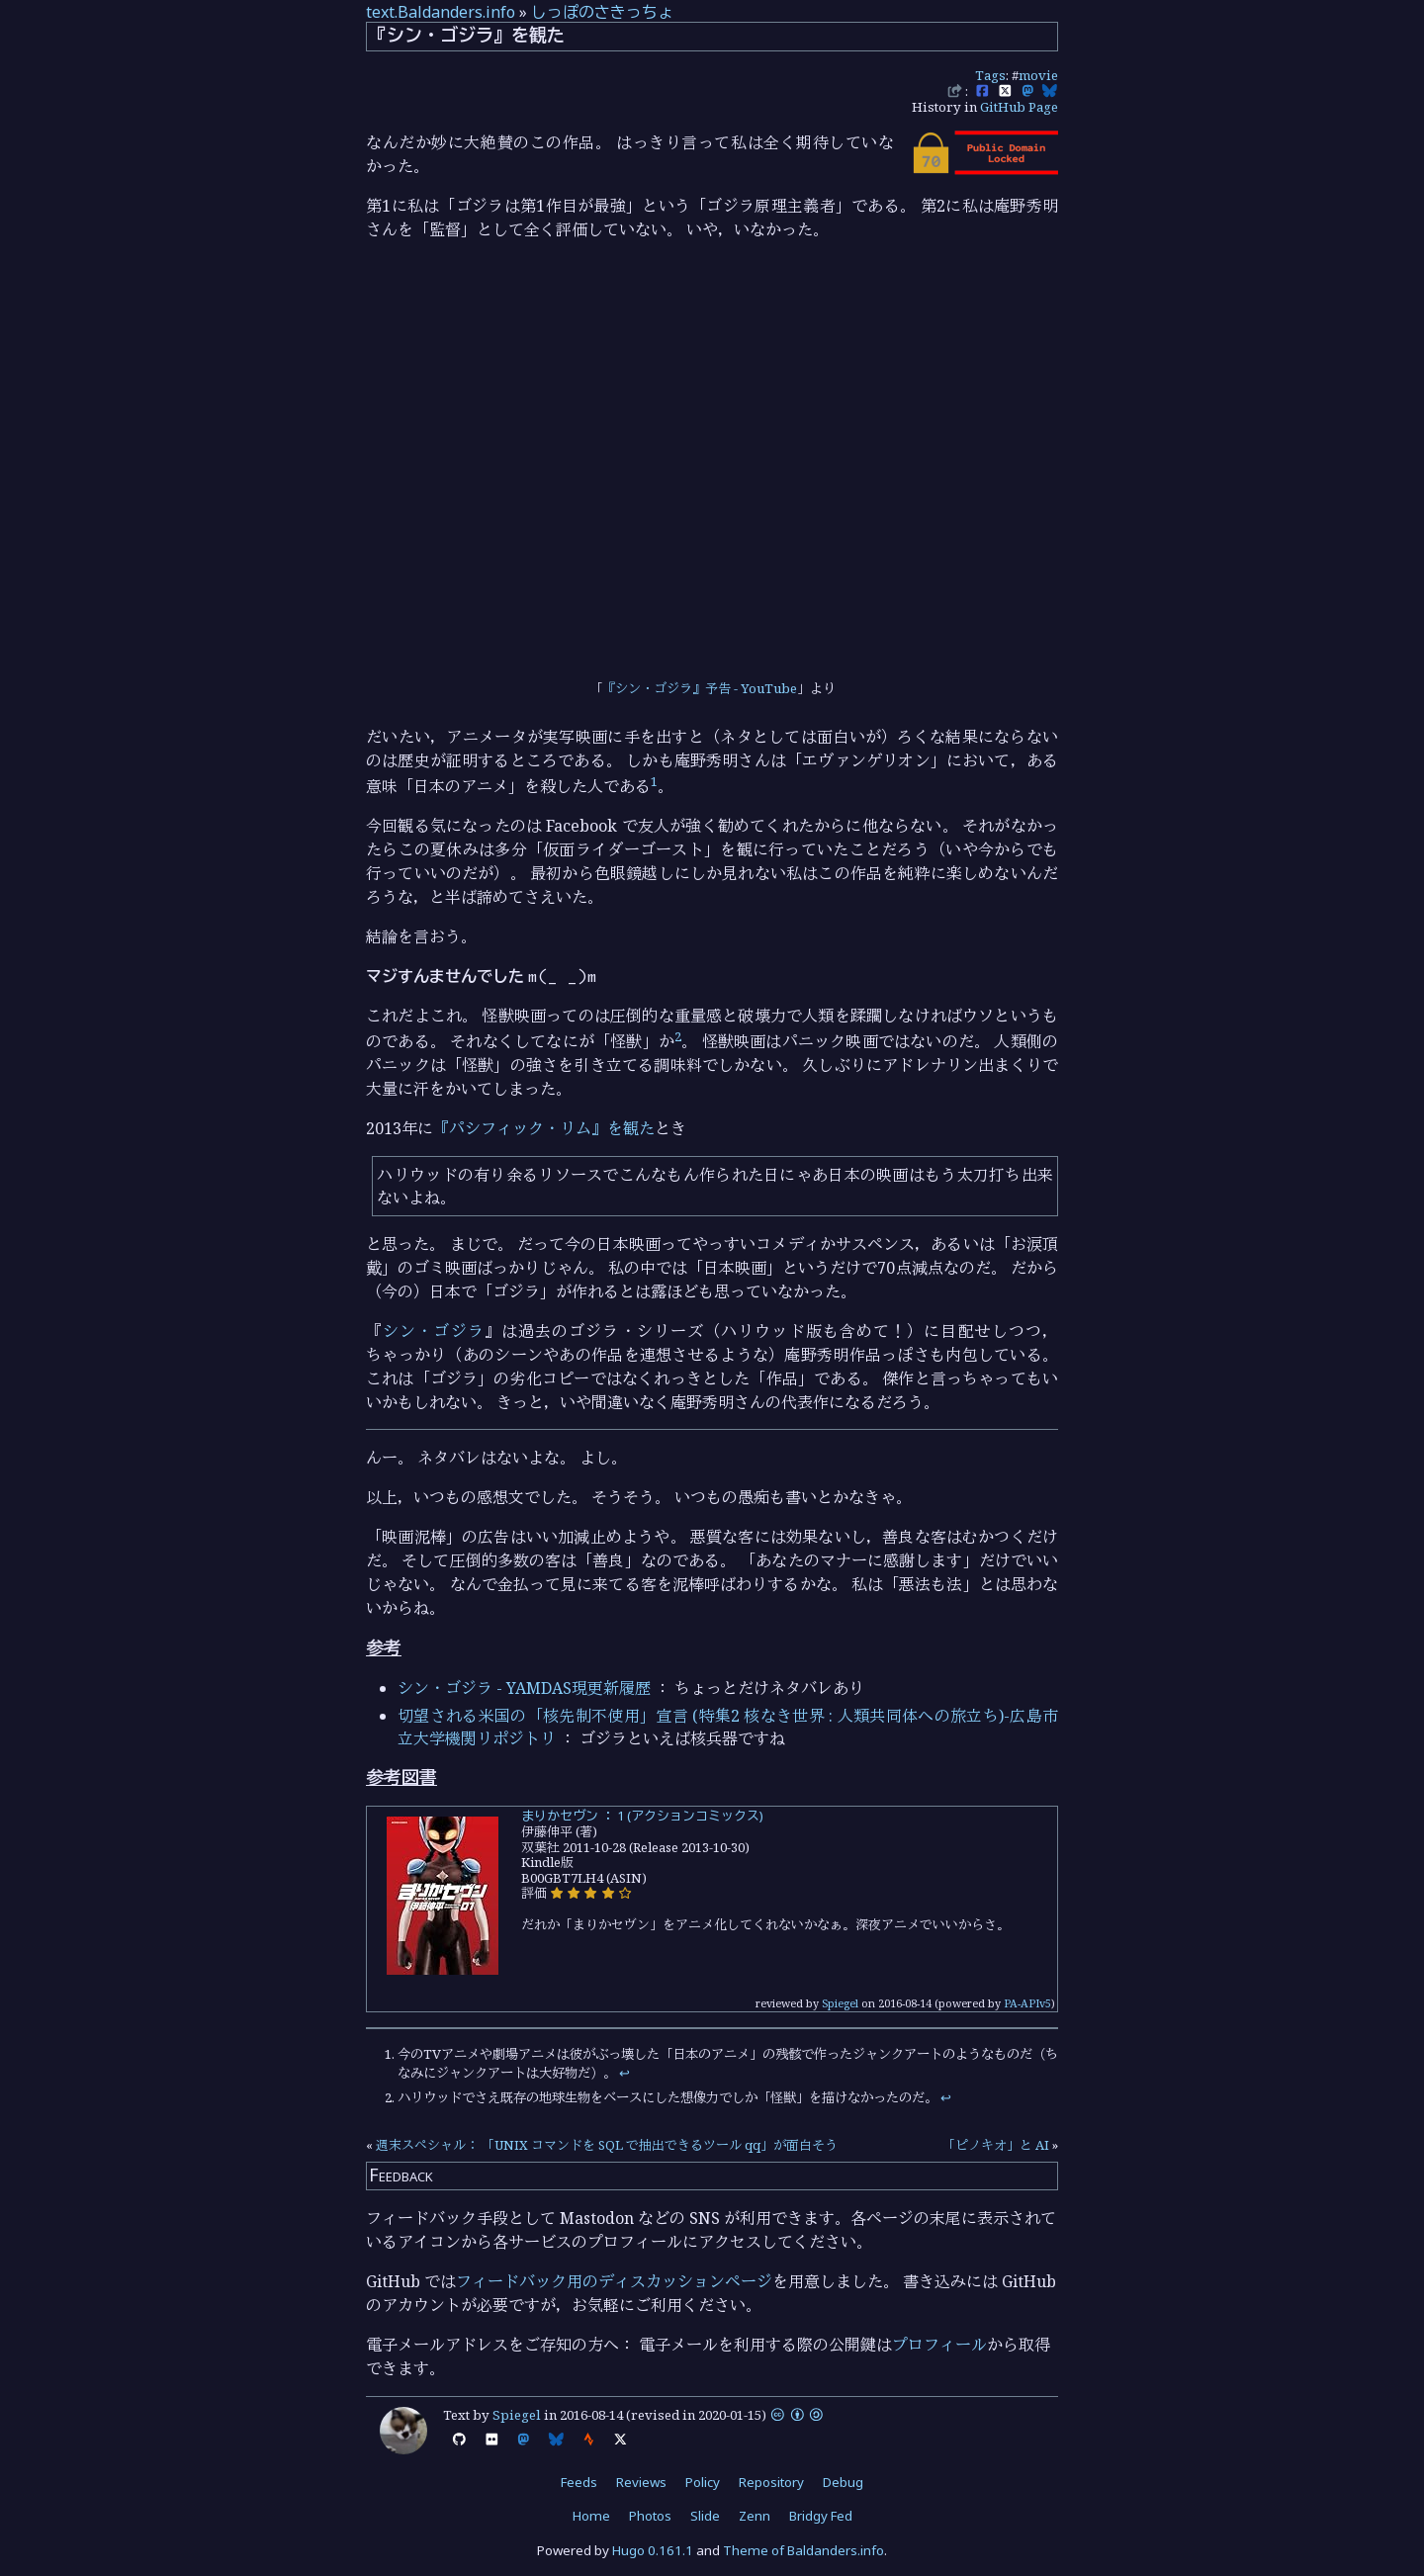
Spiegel (840, 2003)
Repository (771, 2482)
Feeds (579, 2482)
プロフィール (939, 2344)
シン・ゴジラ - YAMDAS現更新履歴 (524, 1688)
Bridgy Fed (820, 2516)
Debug (843, 2482)
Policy (702, 2482)
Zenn (754, 2516)
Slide (705, 2516)
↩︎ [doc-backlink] (624, 2073)
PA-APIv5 (1027, 2003)
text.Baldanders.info (440, 12)
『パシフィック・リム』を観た (544, 1128)
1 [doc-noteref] (654, 781)
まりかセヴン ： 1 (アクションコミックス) (642, 1815)
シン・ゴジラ (434, 1331)
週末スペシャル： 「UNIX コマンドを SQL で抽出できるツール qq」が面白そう (607, 2145)
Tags (990, 75)
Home (591, 2516)
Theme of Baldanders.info (803, 2550)
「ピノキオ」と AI (995, 2145)
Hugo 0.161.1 (652, 2550)
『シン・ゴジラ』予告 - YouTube (699, 688)
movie (1038, 75)
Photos (650, 2516)
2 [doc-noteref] (677, 1036)
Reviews (641, 2482)
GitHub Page (1019, 107)
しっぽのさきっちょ (602, 12)
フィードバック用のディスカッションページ (614, 2281)
